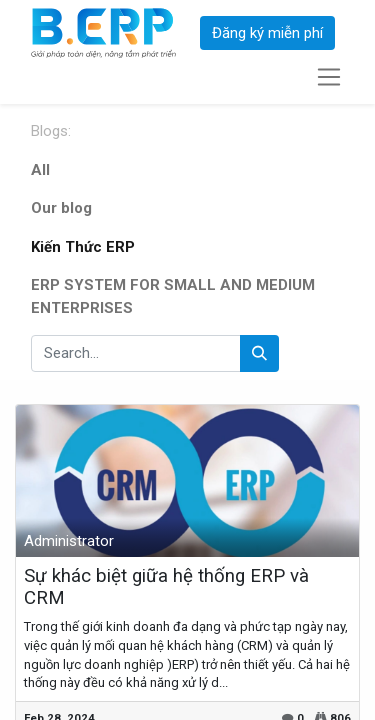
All (40, 170)
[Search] (259, 353)
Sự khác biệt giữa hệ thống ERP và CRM (166, 587)
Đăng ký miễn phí (267, 33)
